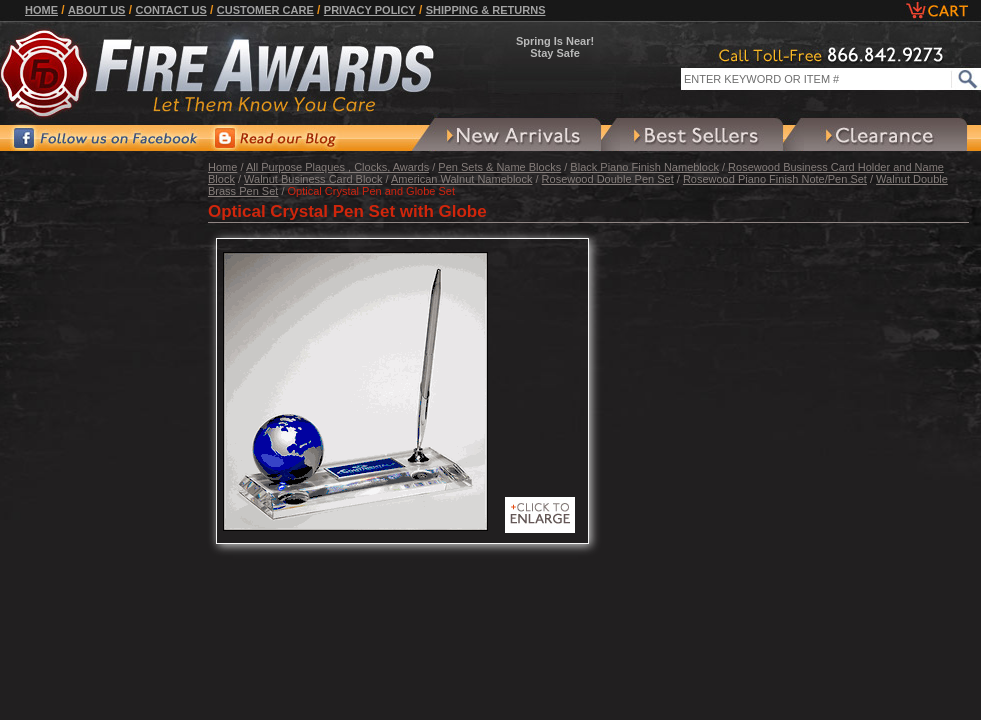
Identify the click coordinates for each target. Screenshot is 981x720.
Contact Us (170, 10)
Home (41, 10)
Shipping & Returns (486, 10)
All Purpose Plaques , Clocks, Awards (337, 167)
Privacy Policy (370, 10)
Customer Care (265, 10)
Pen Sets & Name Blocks (499, 167)
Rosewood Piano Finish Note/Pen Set (775, 179)
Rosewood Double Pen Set (608, 179)
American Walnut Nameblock (461, 179)
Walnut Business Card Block (313, 179)
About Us (96, 10)
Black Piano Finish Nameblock (644, 167)
